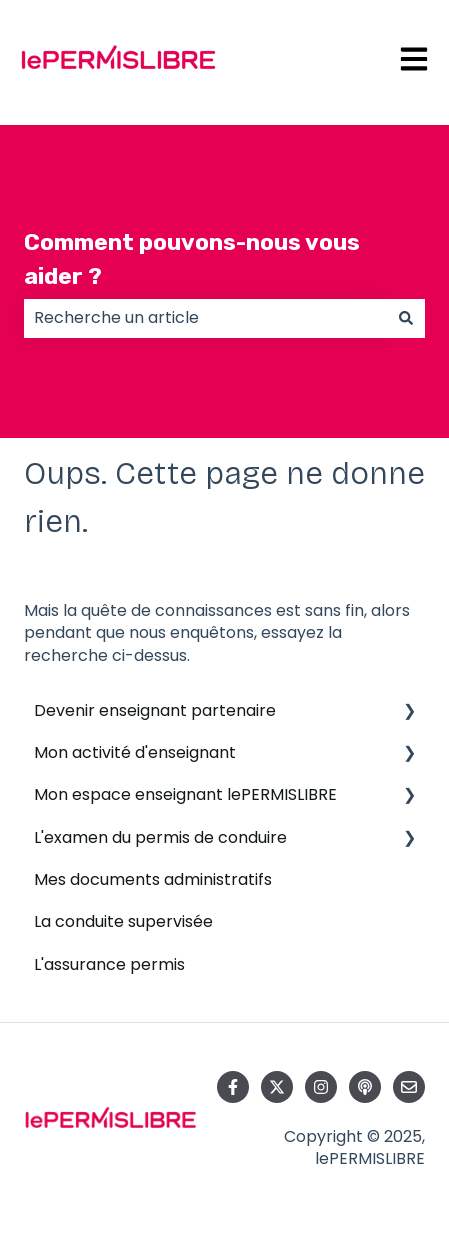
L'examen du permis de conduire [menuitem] (160, 837)
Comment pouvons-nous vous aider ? (192, 259)
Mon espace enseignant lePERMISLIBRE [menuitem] (185, 794)
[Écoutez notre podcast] (365, 1087)
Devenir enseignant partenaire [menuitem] (155, 710)
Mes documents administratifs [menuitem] (153, 879)
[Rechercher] (406, 318)
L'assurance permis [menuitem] (109, 964)
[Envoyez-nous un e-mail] (409, 1087)
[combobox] (205, 318)
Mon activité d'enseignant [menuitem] (135, 752)
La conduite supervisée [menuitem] (123, 921)
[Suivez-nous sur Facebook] (233, 1087)
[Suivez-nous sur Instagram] (321, 1087)
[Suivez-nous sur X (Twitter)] (277, 1087)
